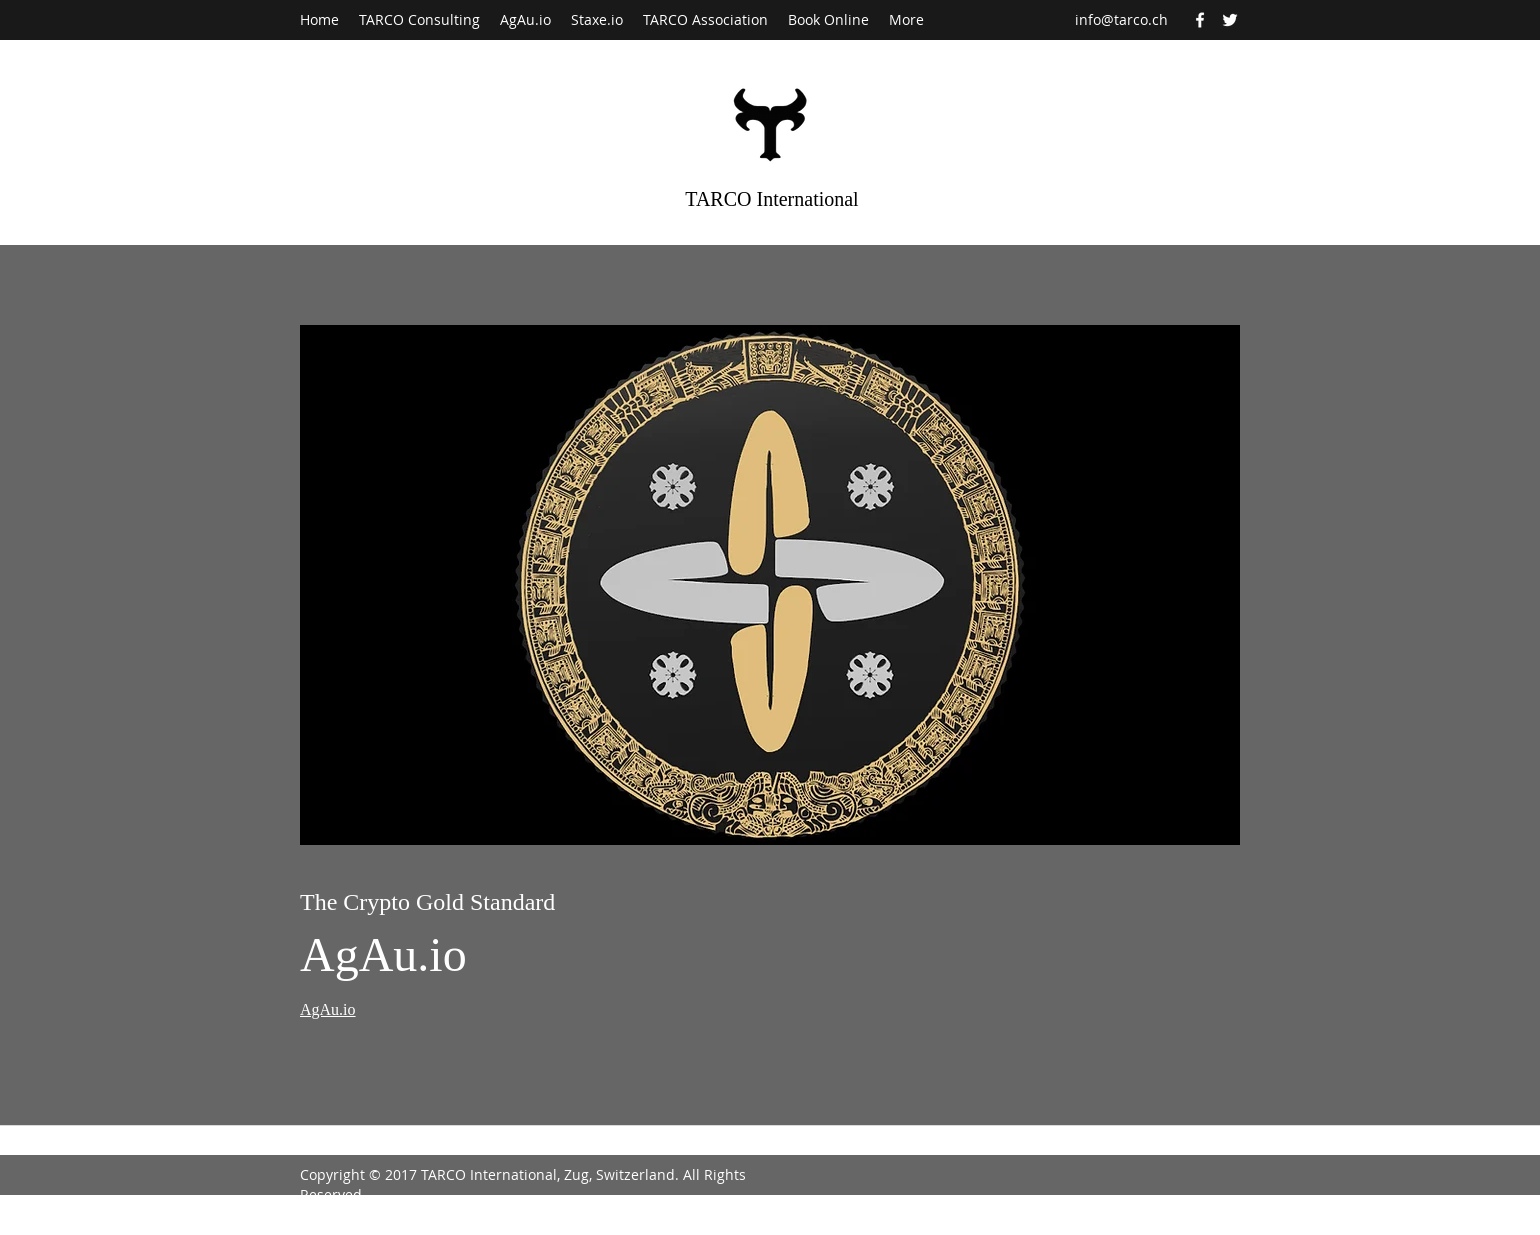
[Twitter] (1230, 20)
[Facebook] (1200, 20)
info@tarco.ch (1121, 19)
